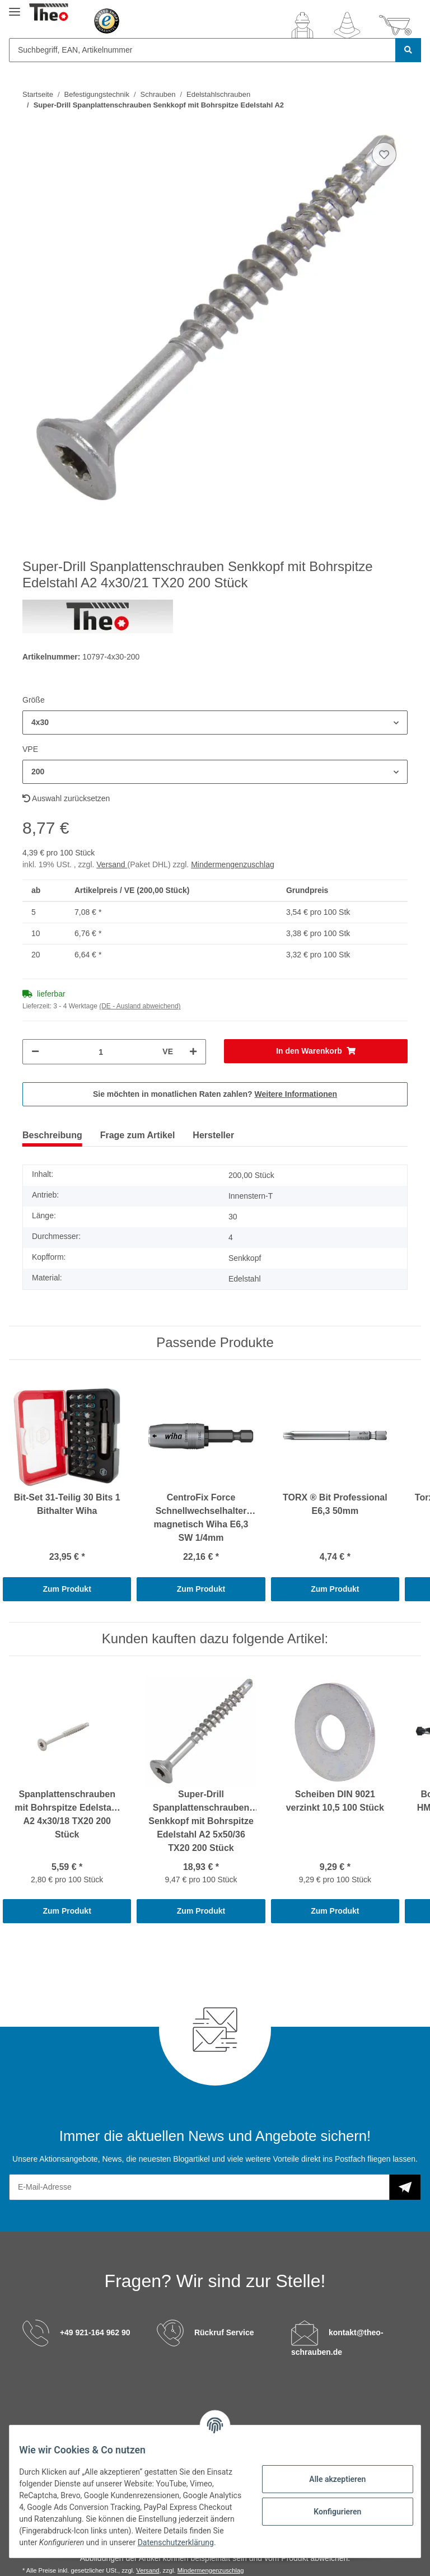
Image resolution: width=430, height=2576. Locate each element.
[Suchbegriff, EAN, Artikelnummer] (202, 50)
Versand (111, 864)
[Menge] (101, 1052)
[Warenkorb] (395, 25)
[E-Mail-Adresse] (199, 2187)
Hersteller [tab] (213, 1135)
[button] (302, 25)
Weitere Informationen (296, 1094)
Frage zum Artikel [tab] (137, 1135)
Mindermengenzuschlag (232, 864)
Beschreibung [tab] (52, 1135)
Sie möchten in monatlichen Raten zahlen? (215, 1094)
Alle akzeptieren (329, 2473)
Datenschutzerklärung (93, 2542)
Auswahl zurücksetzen (66, 798)
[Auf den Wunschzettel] (384, 154)
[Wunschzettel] (347, 25)
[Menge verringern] (35, 1052)
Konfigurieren (329, 2505)
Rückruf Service (224, 2332)
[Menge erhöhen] (193, 1052)
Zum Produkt (67, 1588)
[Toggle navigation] (14, 7)
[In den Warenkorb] (316, 1051)
